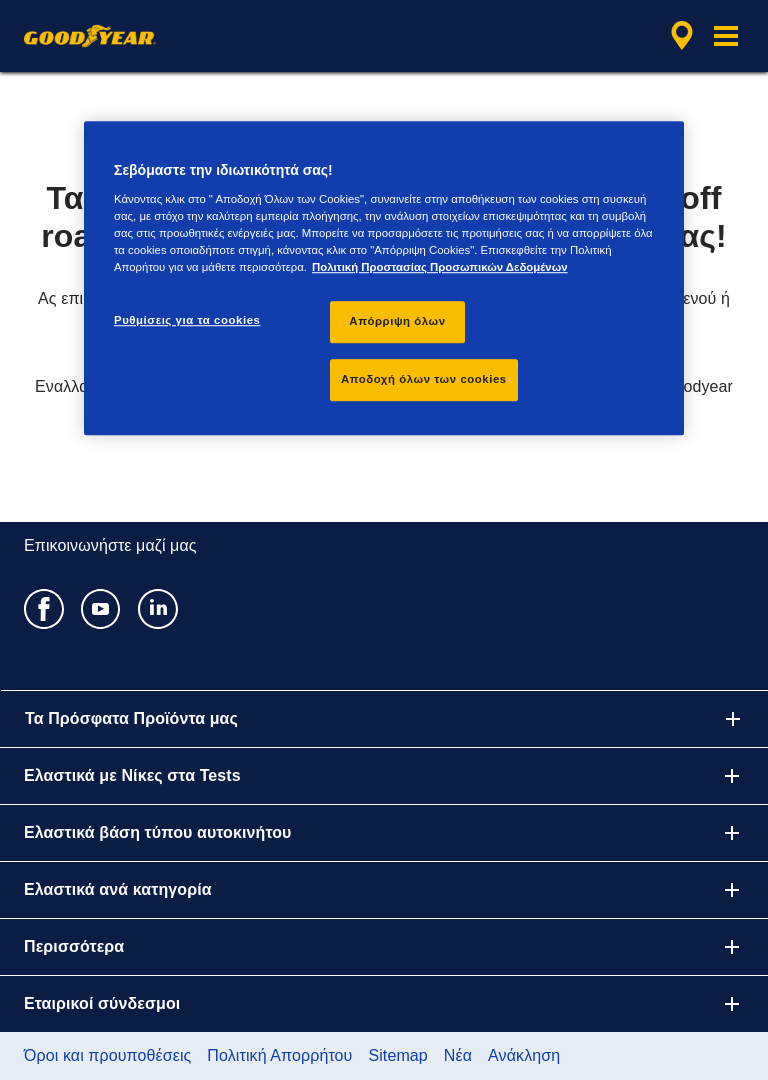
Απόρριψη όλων (397, 321)
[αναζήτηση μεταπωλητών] (679, 36)
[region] (384, 278)
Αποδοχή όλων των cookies (424, 379)
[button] (726, 36)
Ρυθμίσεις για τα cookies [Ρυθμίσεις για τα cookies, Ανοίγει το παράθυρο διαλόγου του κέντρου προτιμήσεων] (187, 320)
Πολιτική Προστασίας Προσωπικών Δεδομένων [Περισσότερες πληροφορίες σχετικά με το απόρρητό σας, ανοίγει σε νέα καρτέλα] (440, 267)
